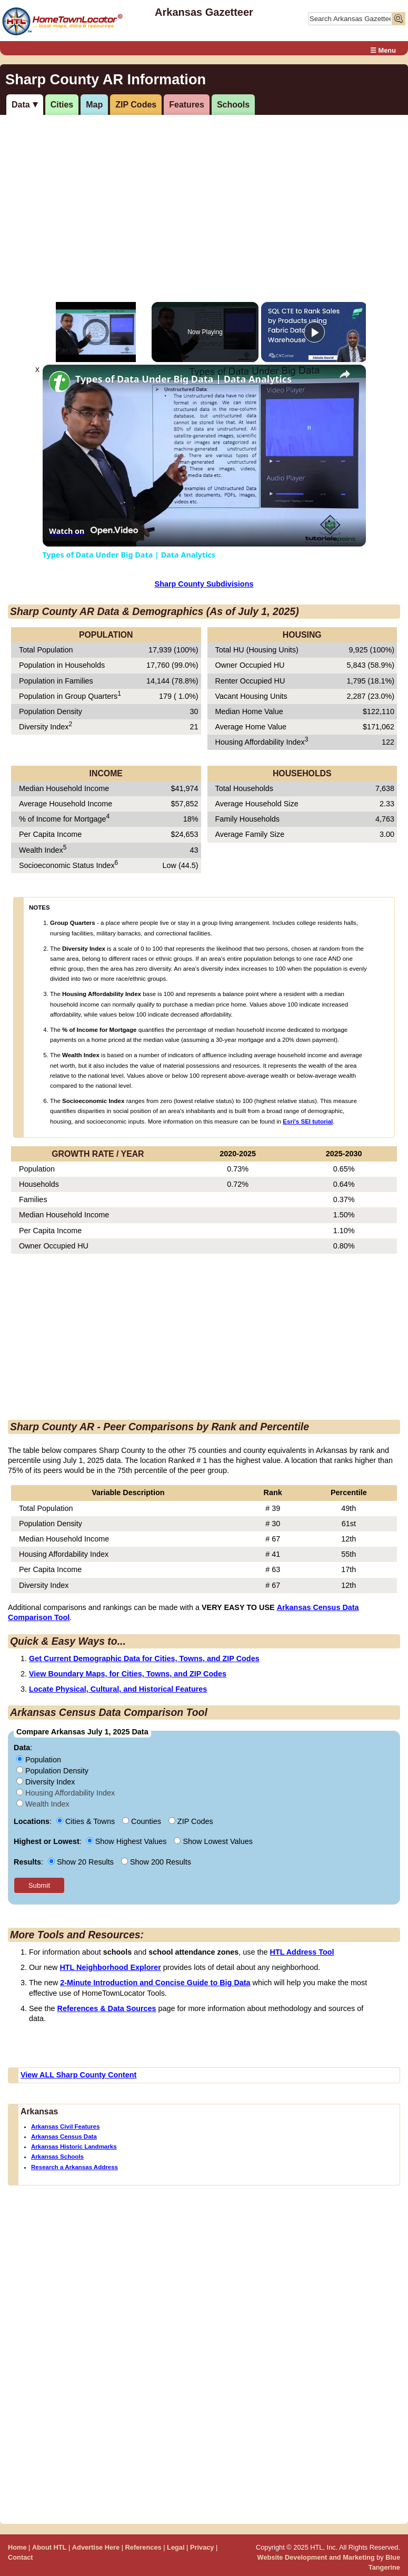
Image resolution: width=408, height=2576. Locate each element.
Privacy (202, 2547)
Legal (175, 2547)
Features (186, 104)
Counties (142, 1821)
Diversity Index (45, 1782)
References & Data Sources (106, 2008)
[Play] (314, 332)
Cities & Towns (86, 1821)
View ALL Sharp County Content (78, 2075)
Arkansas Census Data (64, 2136)
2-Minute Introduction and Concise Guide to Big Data (155, 1982)
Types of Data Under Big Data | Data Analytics (183, 379)
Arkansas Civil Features (65, 2126)
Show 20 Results (82, 1862)
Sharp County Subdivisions (204, 584)
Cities (62, 104)
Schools (233, 104)
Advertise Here (96, 2547)
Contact (20, 2557)
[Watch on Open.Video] (93, 531)
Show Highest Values (127, 1841)
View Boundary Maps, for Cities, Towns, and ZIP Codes (127, 1674)
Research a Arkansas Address (74, 2167)
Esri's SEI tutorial (308, 1121)
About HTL (49, 2547)
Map (94, 104)
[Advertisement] (202, 196)
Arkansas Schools (57, 2156)
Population (38, 1759)
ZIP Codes (135, 104)
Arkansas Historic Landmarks (74, 2146)
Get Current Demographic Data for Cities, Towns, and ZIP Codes (144, 1658)
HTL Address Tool (302, 1952)
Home (17, 2547)
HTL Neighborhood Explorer (110, 1967)
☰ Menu (383, 50)
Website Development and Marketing (316, 2557)
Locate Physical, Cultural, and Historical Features (118, 1689)
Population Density (52, 1771)
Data (21, 104)
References (143, 2547)
